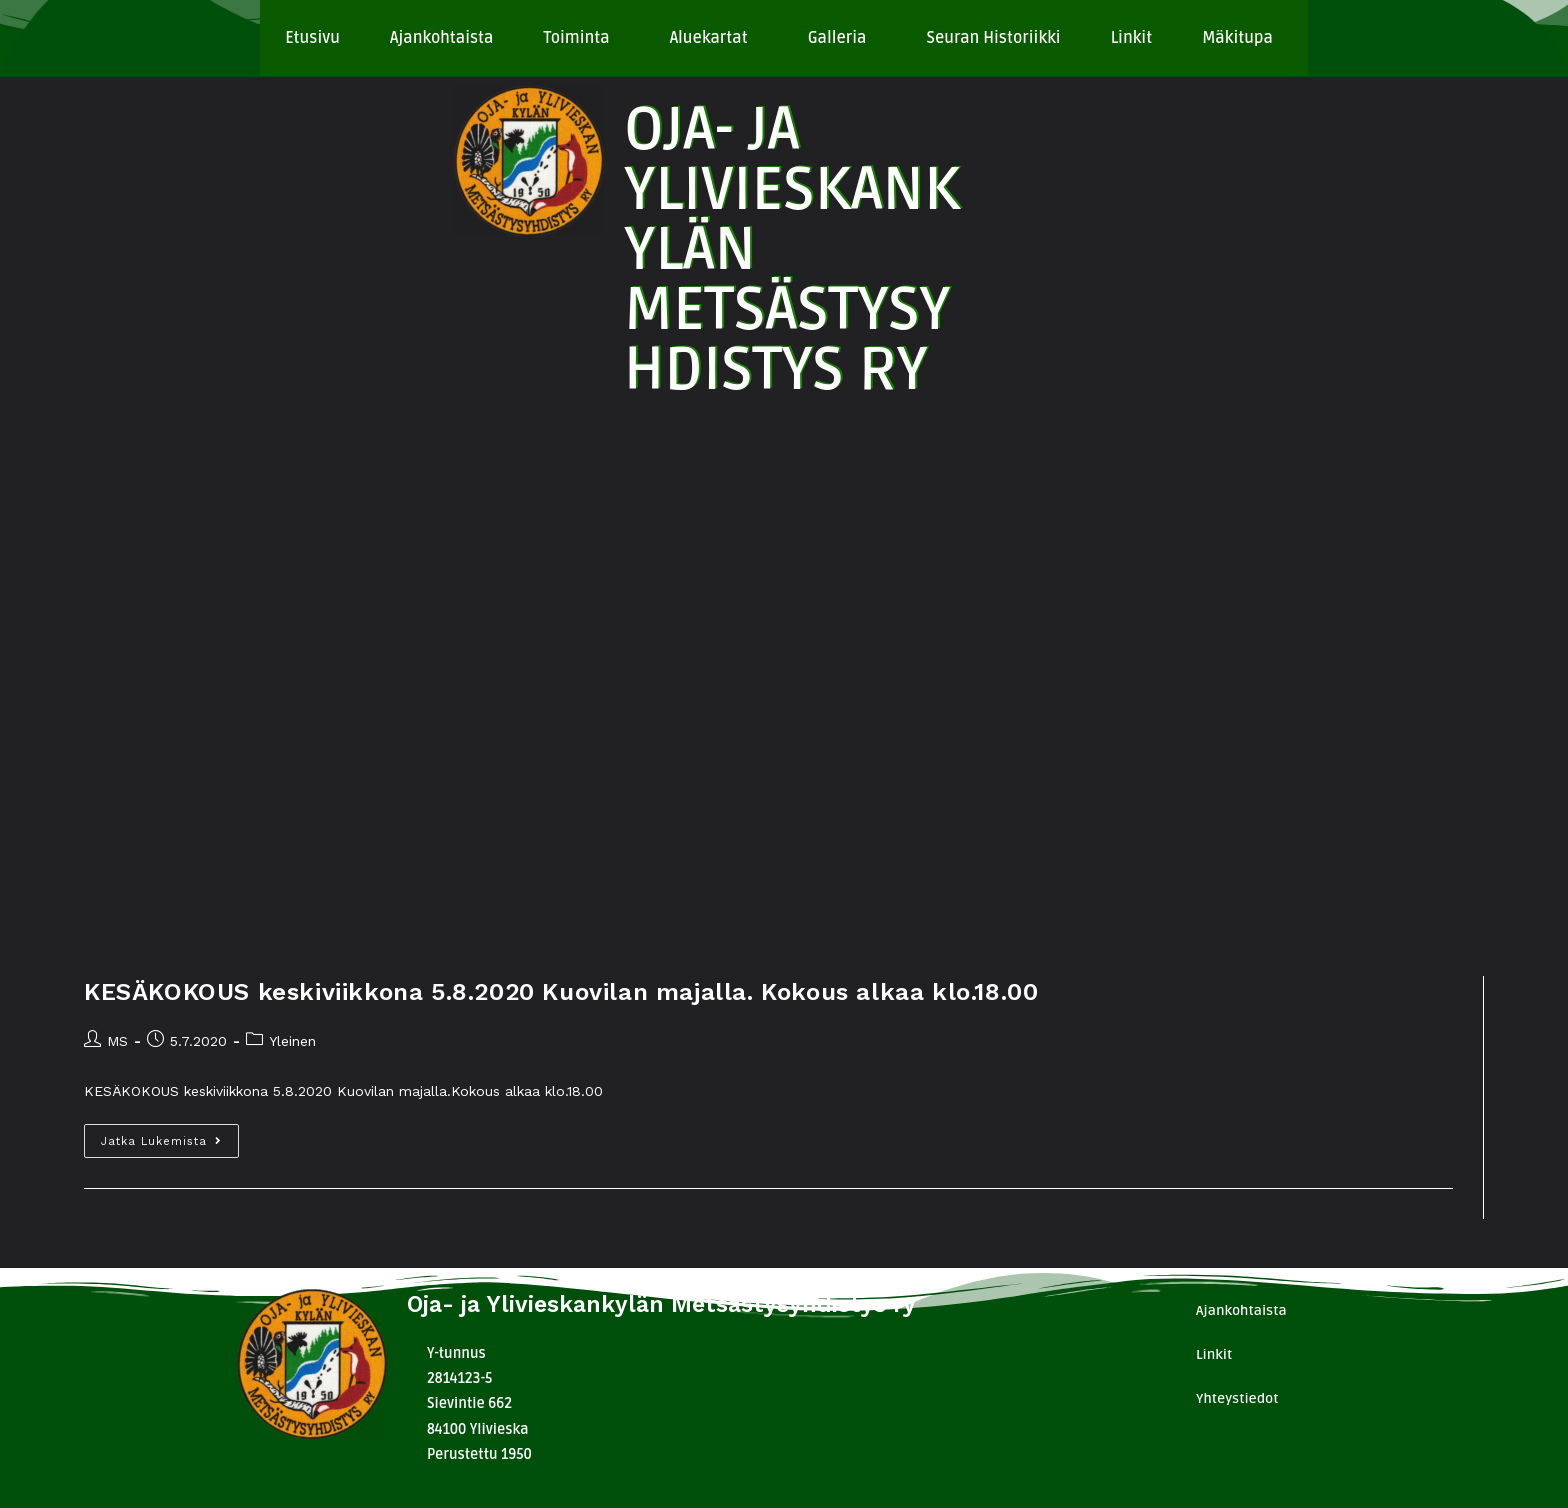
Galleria (837, 38)
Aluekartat (709, 38)
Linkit (1132, 38)
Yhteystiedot (1237, 1398)
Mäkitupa (1237, 38)
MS (117, 1041)
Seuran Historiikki (993, 38)
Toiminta (576, 38)
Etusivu (312, 38)
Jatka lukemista (170, 1136)
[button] (581, 38)
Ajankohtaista (442, 38)
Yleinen (292, 1041)
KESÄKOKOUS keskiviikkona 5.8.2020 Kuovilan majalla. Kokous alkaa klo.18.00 (561, 992)
